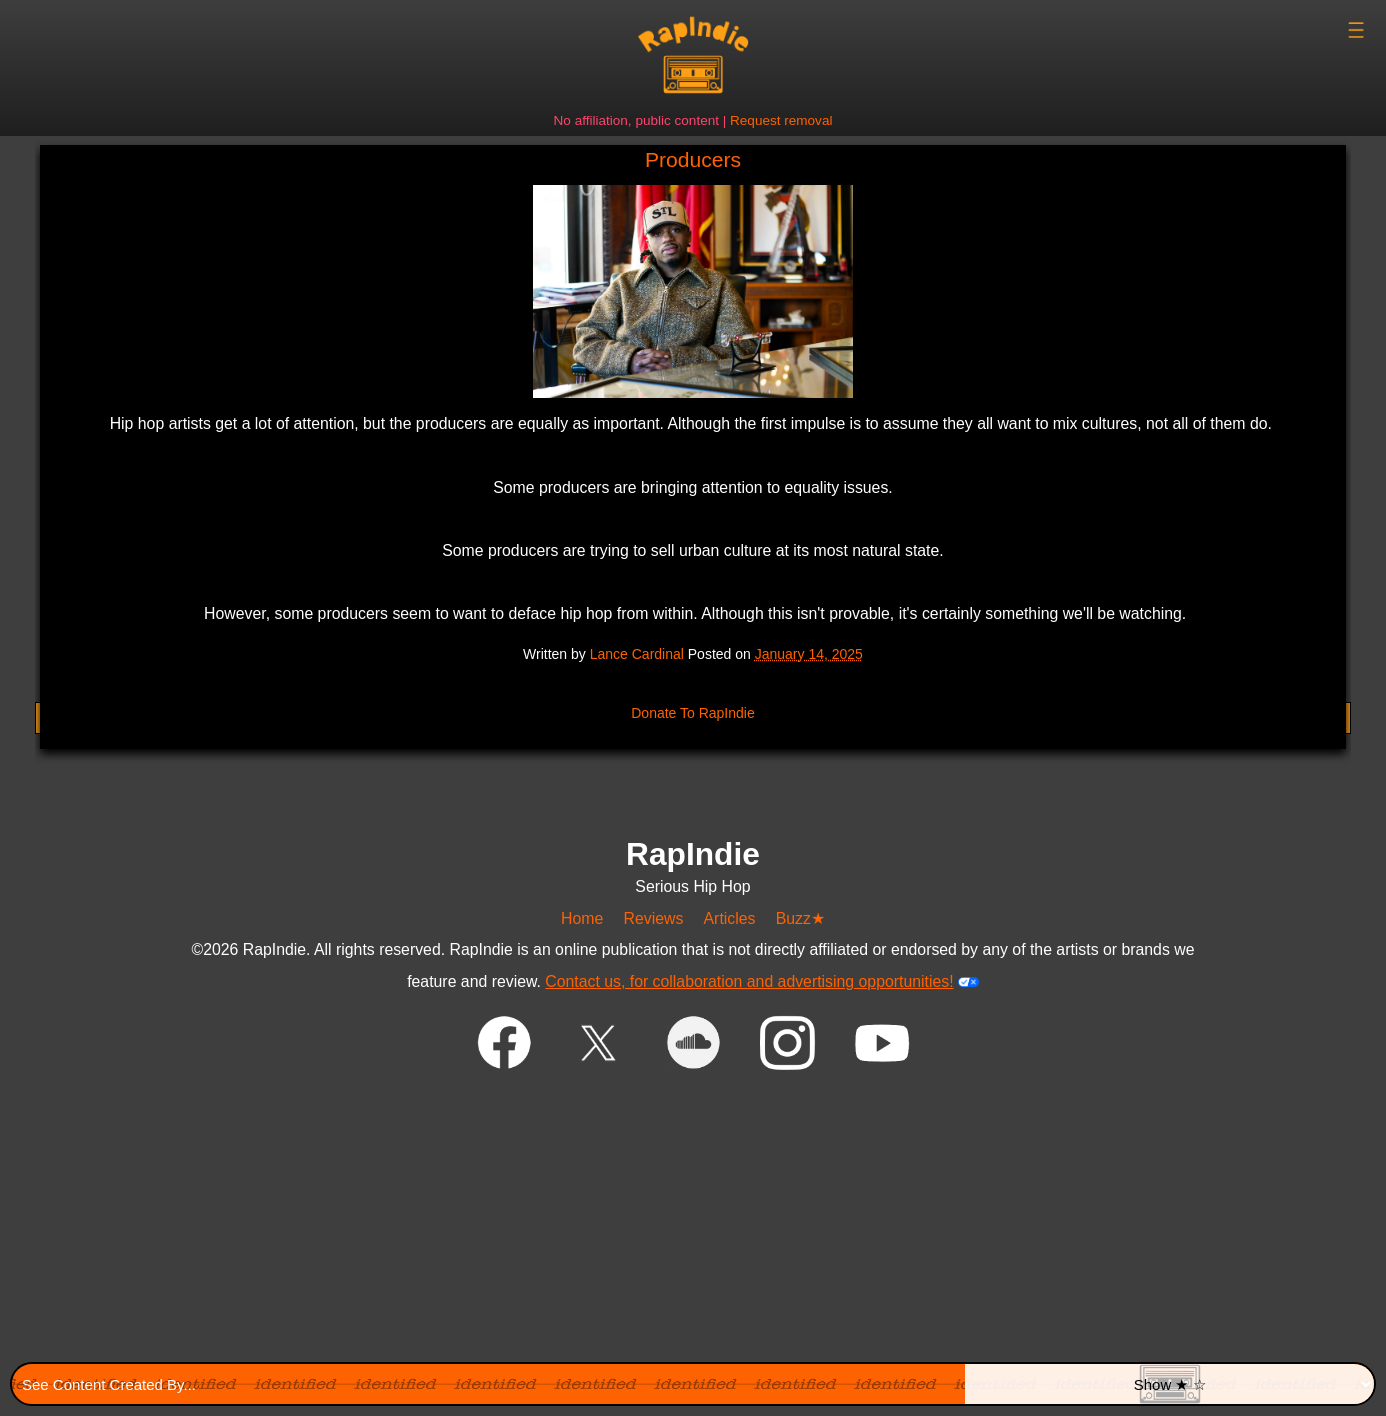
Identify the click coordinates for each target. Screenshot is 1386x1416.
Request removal (781, 120)
